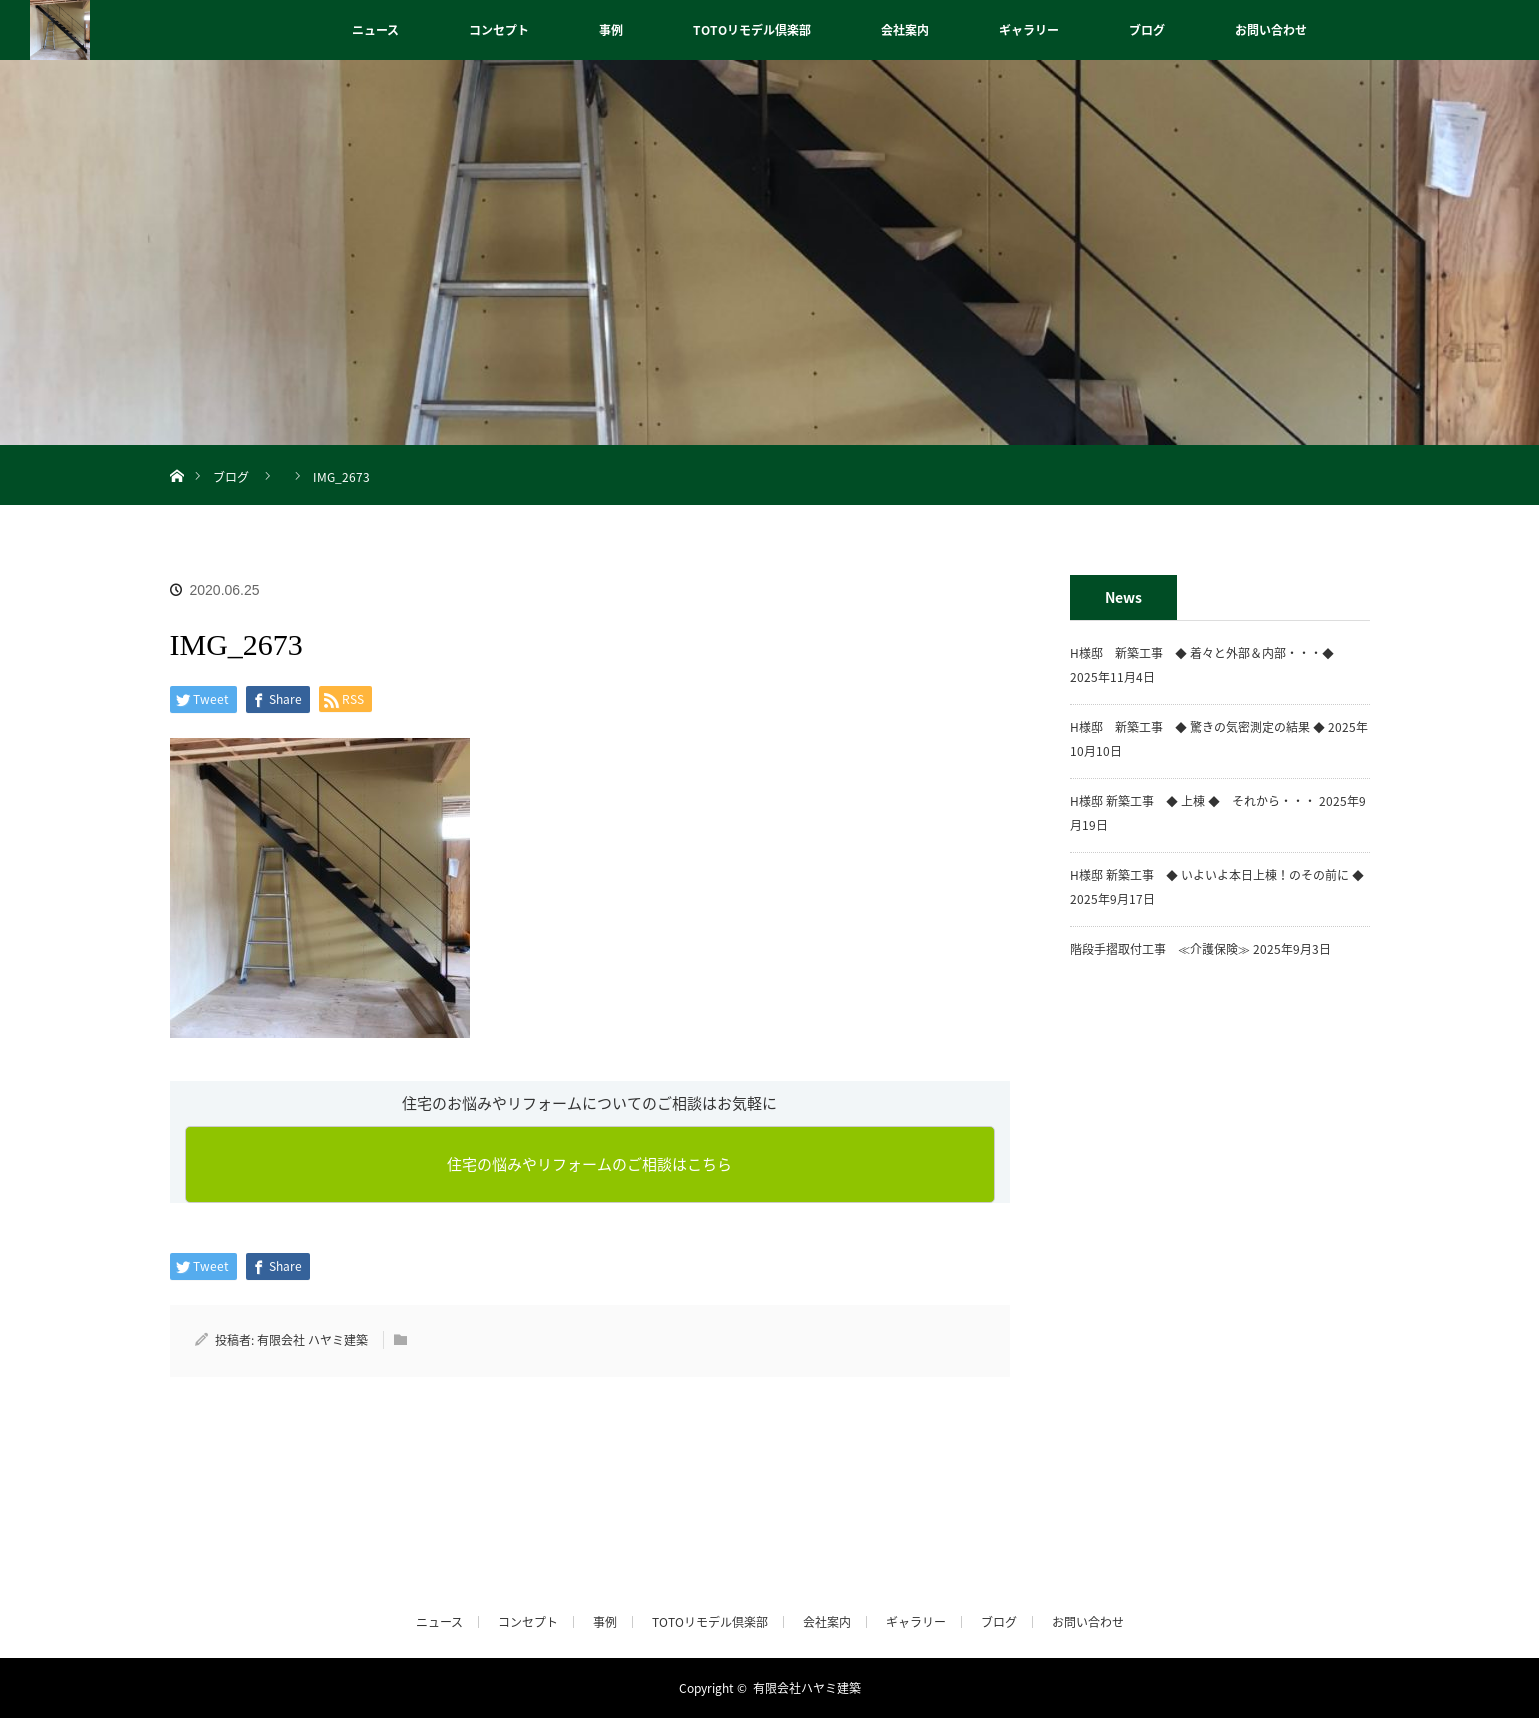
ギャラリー (1029, 30)
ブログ (1147, 30)
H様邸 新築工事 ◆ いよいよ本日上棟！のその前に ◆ (1217, 875)
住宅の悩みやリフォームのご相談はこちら (589, 1164)
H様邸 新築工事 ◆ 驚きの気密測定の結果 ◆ (1197, 727)
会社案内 (905, 30)
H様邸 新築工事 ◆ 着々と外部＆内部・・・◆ (1208, 653)
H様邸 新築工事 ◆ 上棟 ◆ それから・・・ (1193, 801)
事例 (611, 30)
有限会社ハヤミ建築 (807, 1688)
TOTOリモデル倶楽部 (752, 30)
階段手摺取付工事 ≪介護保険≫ (1160, 949)
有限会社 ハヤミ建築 (312, 1340)
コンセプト (499, 30)
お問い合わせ (1271, 30)
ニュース (375, 30)
